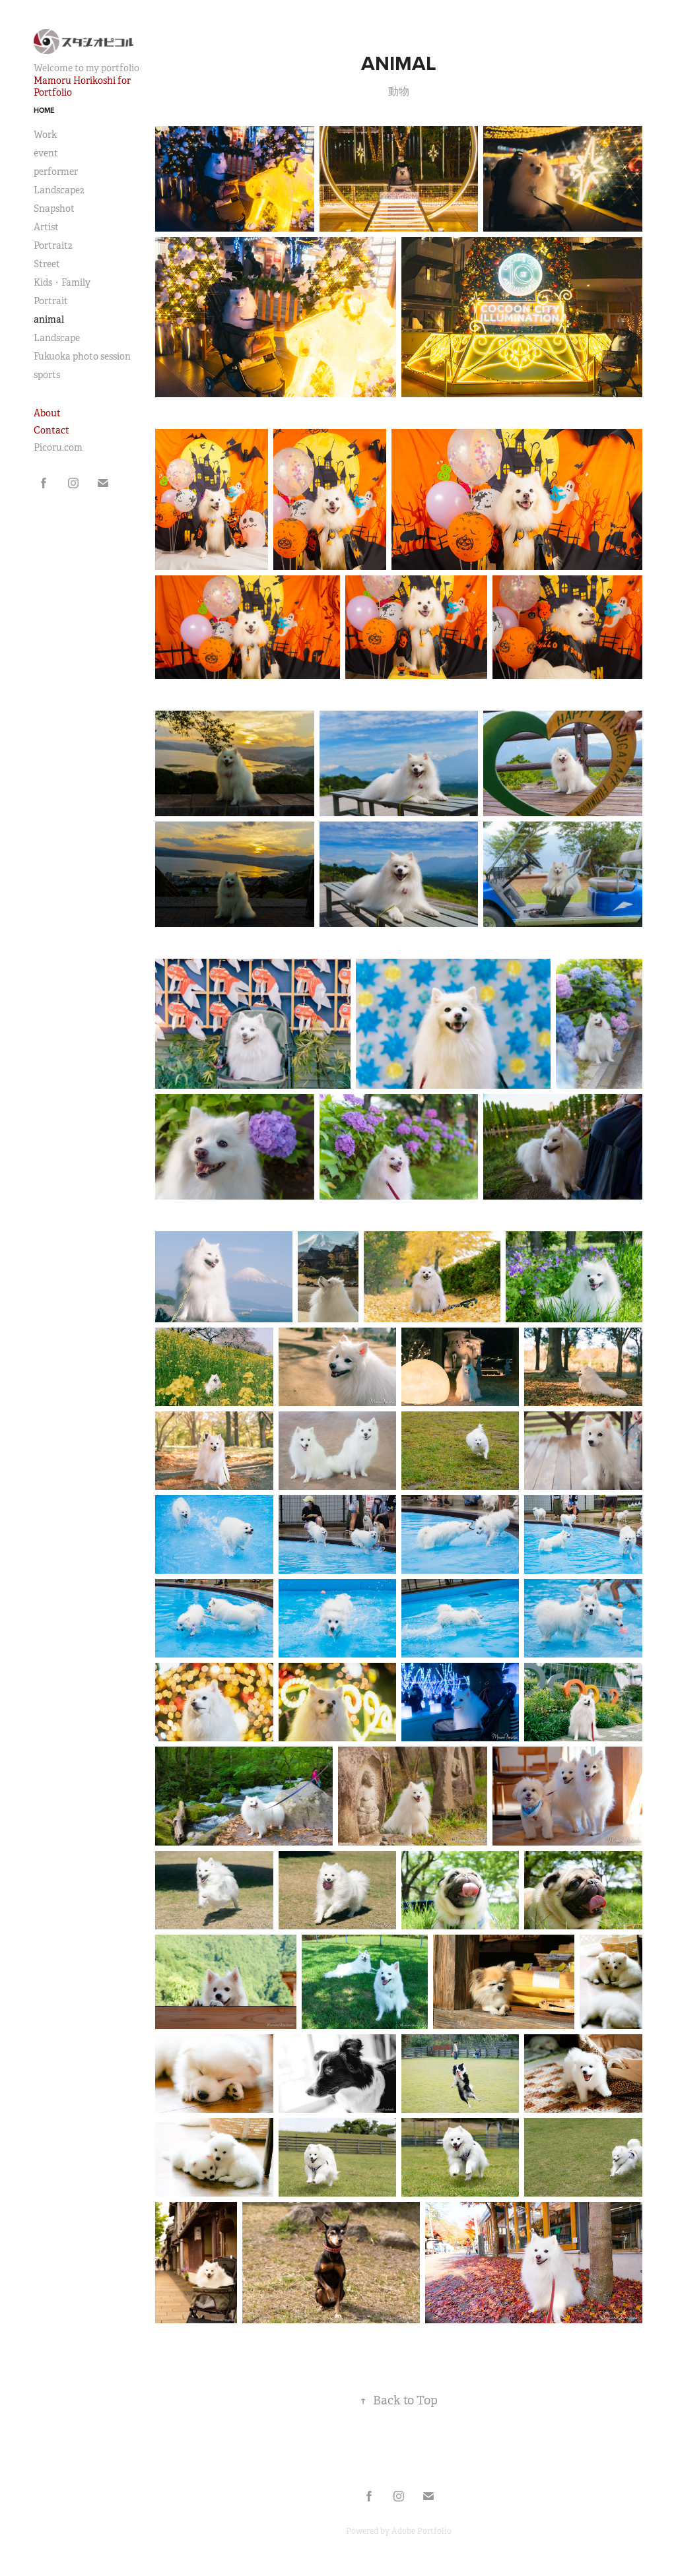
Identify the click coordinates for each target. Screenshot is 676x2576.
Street (47, 264)
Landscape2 (59, 190)
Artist (46, 227)
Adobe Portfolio (421, 2531)
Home (44, 110)
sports (47, 375)
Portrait (51, 301)
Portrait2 (53, 245)
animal (49, 319)
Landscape (57, 338)
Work (45, 135)
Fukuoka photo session (82, 356)
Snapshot (54, 208)
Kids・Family (62, 282)
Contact (51, 430)
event (46, 153)
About (47, 413)
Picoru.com (58, 447)
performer (56, 171)
